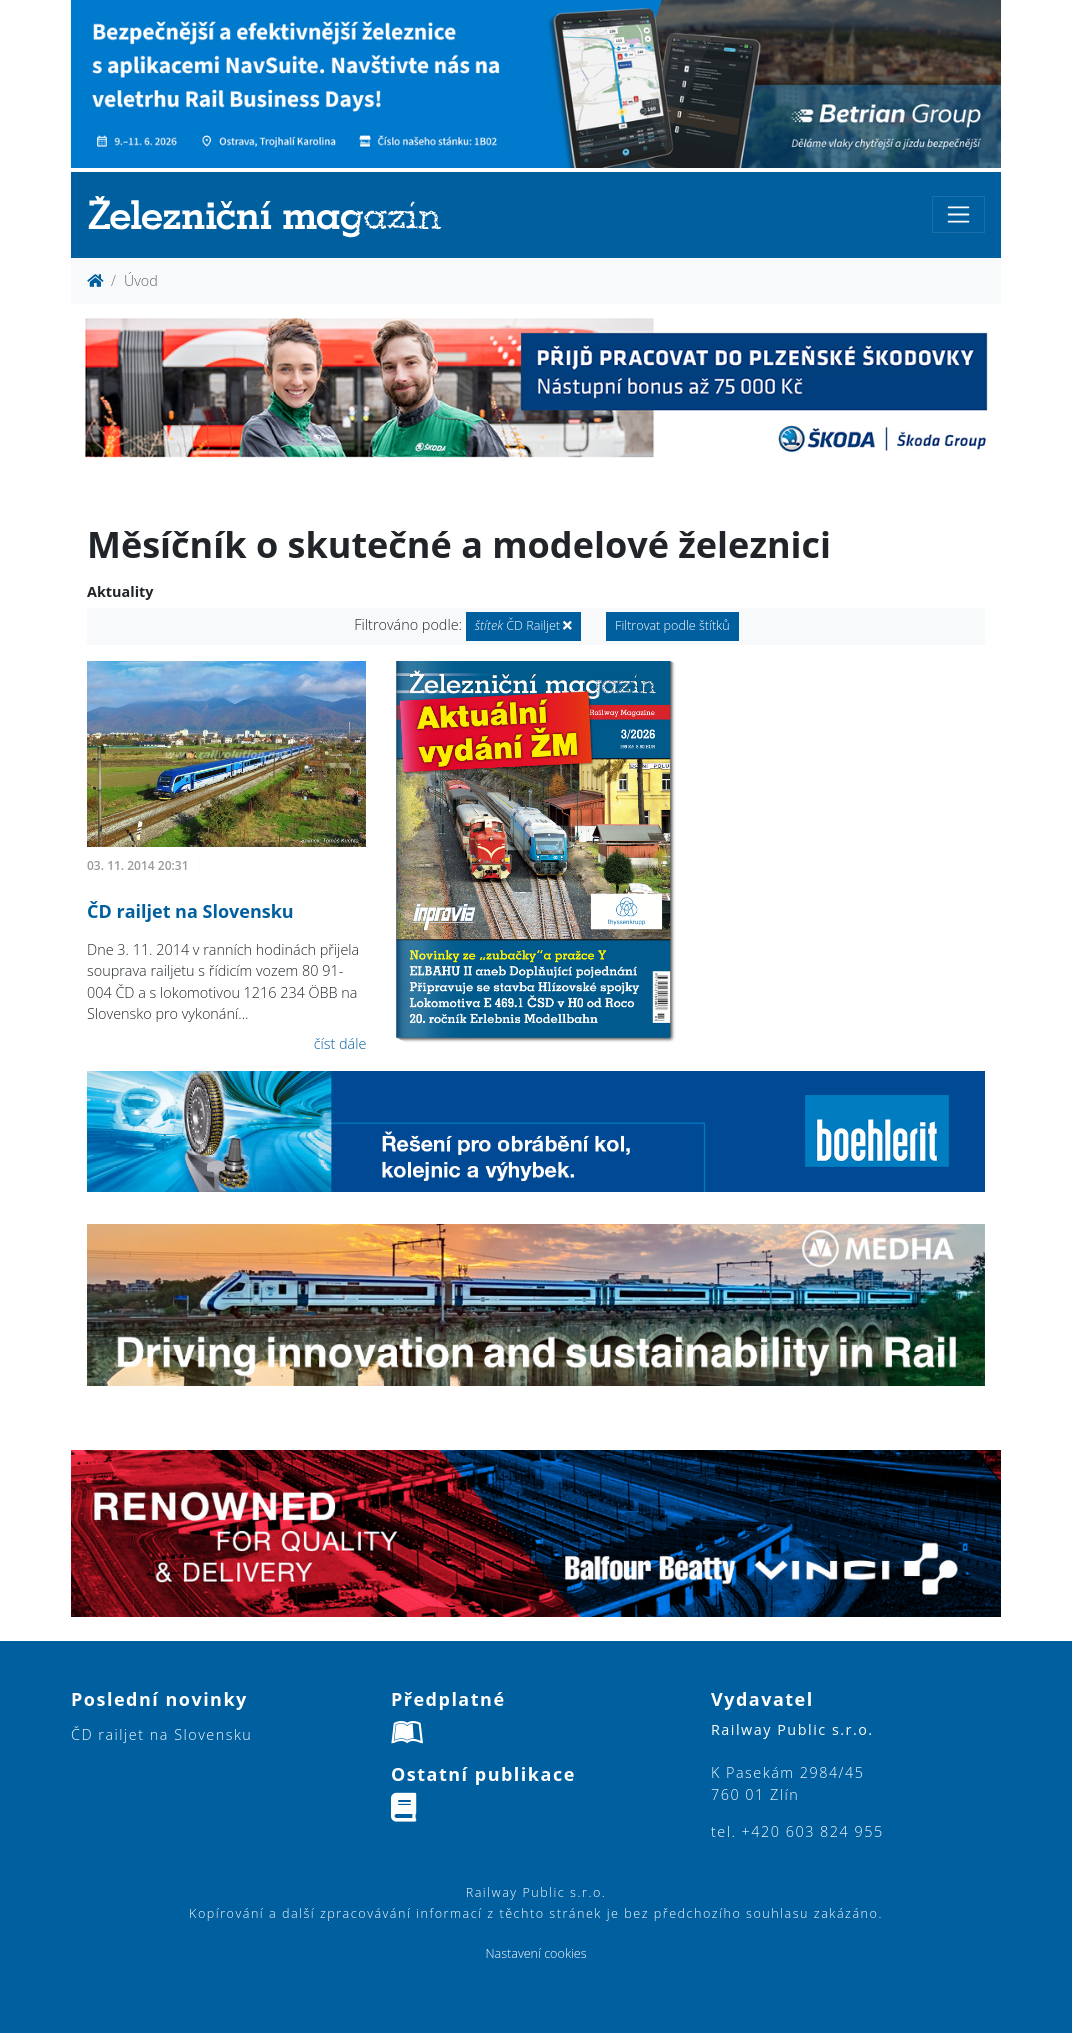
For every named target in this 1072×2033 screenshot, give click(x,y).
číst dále (340, 1043)
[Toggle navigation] (958, 214)
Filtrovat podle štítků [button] (672, 625)
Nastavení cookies (535, 1953)
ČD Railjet (524, 625)
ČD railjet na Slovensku (190, 911)
